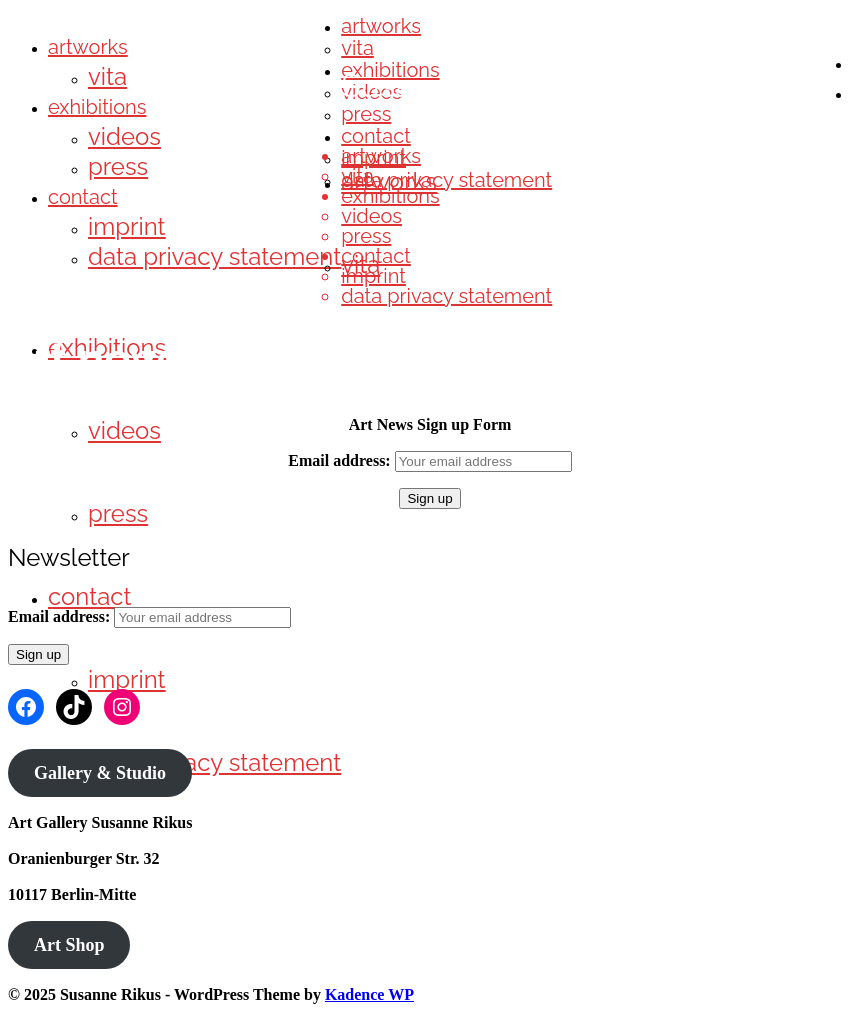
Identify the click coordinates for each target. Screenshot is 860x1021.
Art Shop (69, 945)
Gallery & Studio (100, 773)
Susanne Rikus (448, 85)
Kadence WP (369, 994)
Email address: (341, 460)
